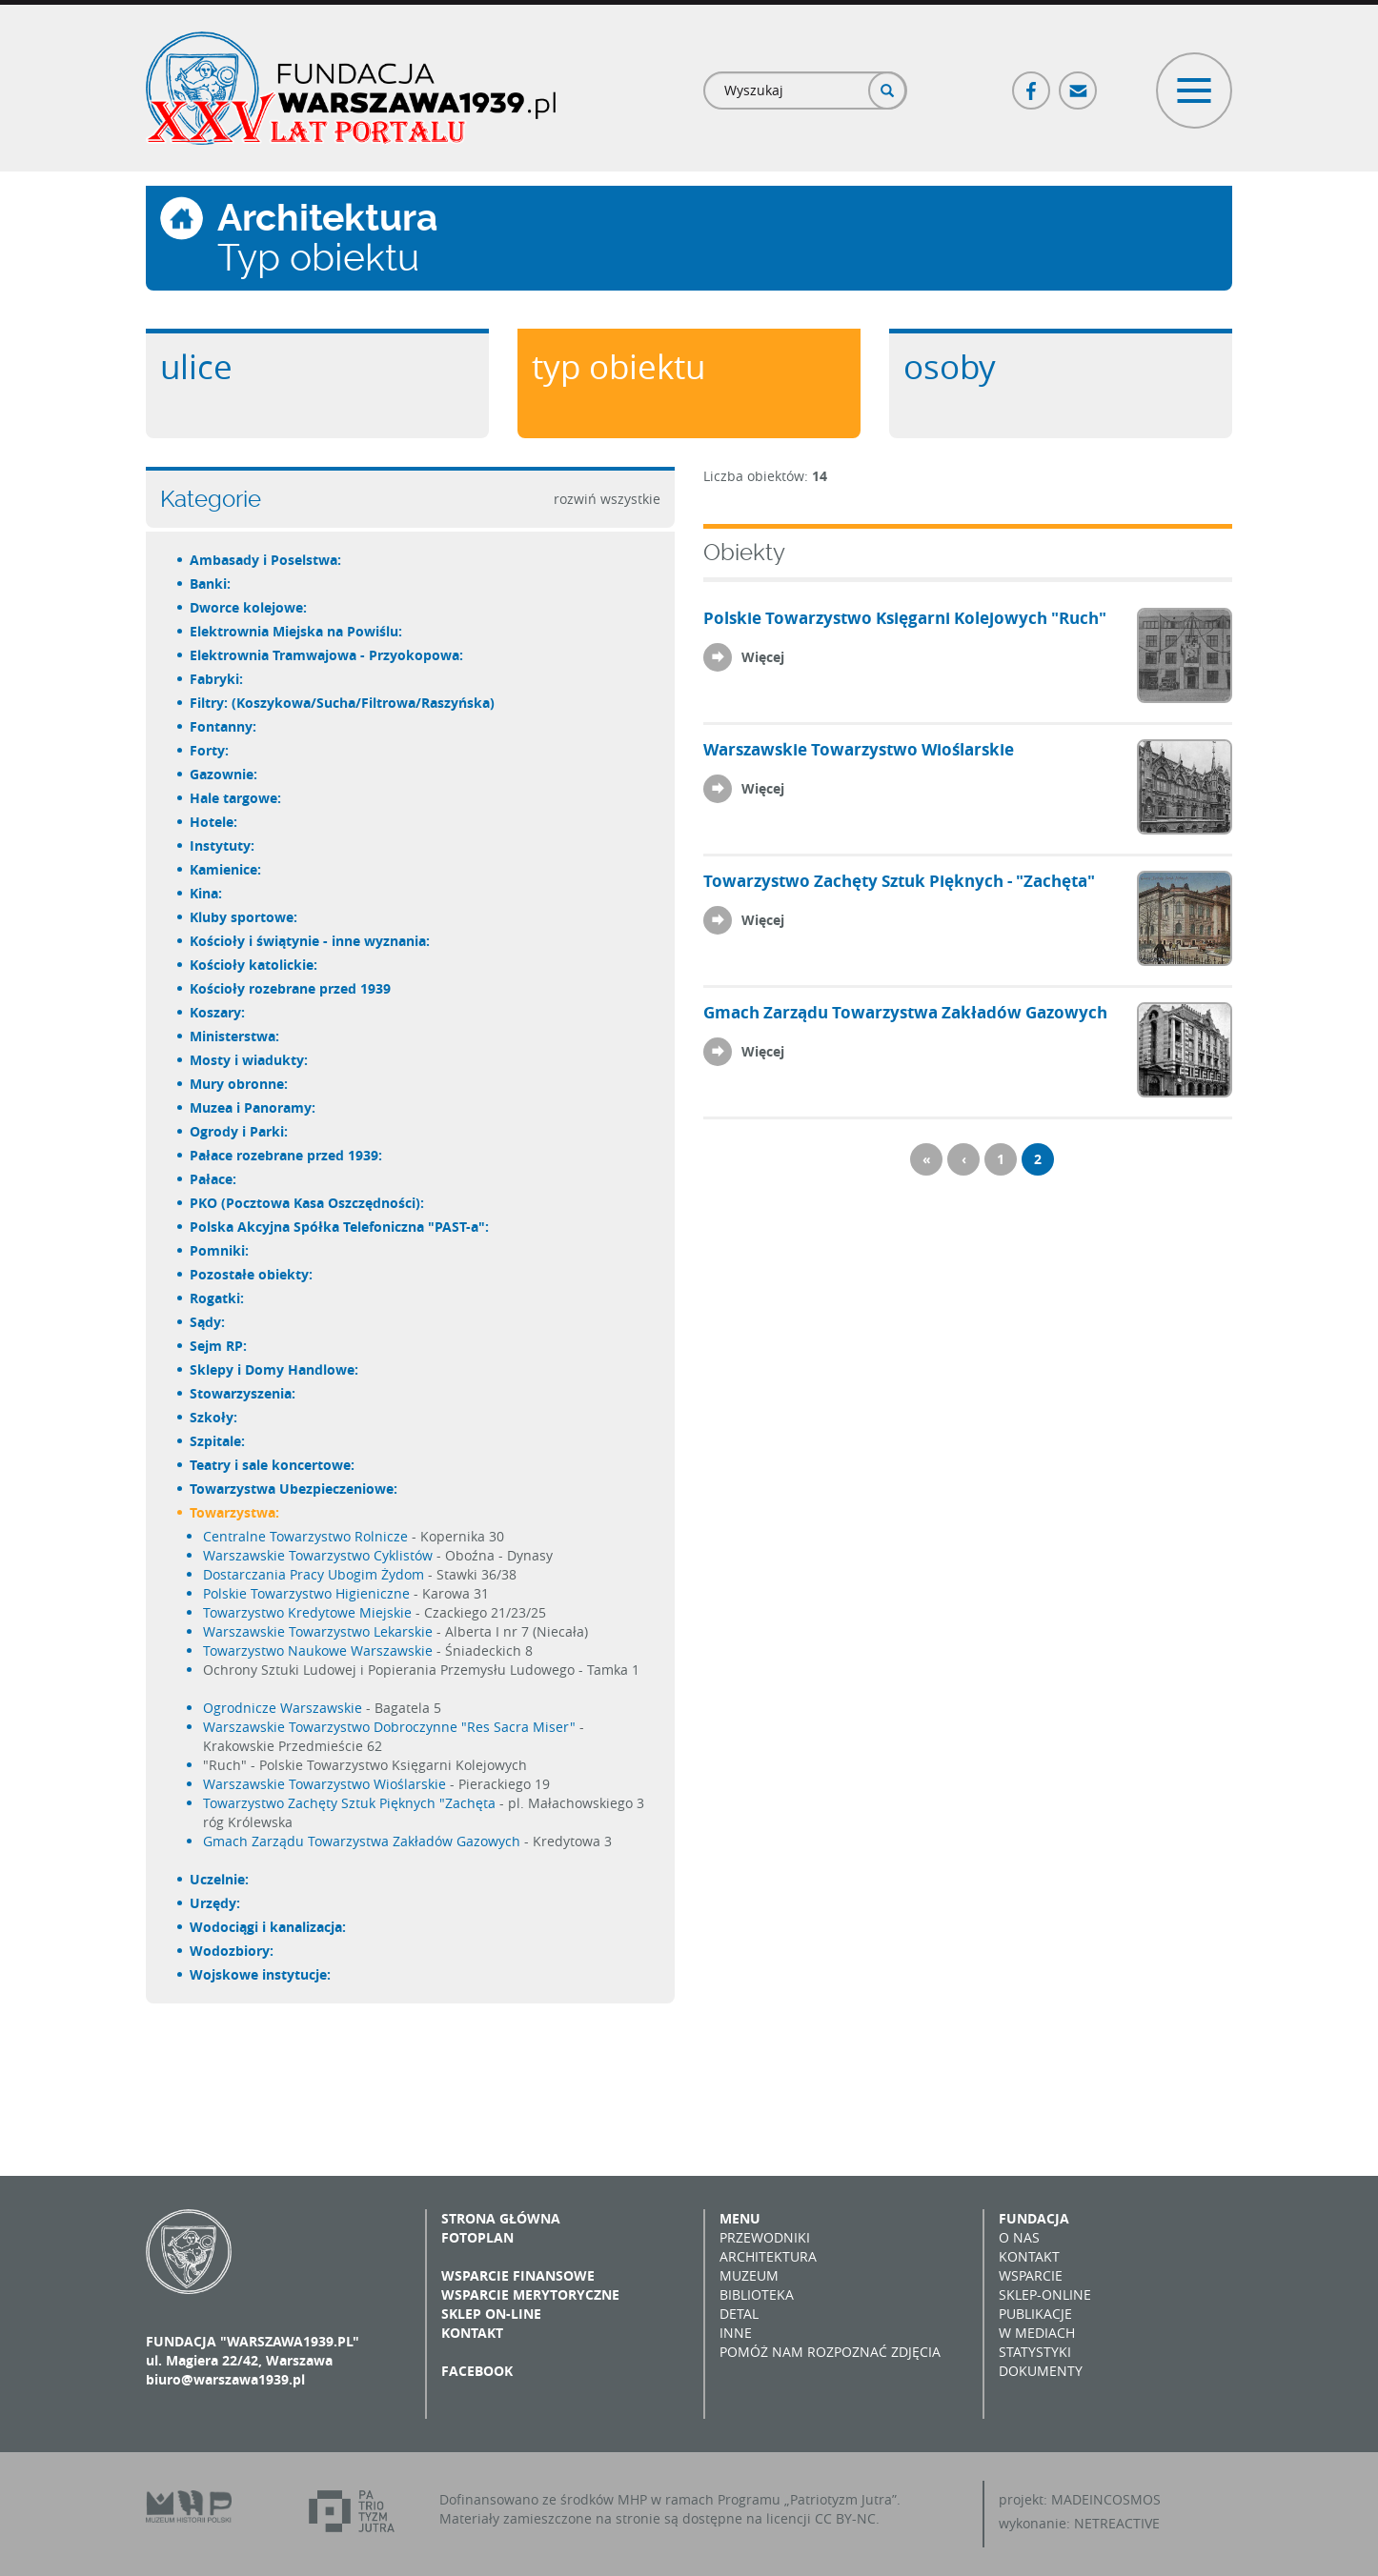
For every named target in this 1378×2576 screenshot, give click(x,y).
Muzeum (749, 2275)
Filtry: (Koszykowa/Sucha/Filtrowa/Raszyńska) (343, 703)
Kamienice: (226, 869)
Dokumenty (1041, 2371)
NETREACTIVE (1117, 2523)
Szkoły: (214, 1417)
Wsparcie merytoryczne (530, 2294)
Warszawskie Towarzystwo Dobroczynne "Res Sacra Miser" (389, 1727)
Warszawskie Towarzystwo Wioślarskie (324, 1784)
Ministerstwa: (235, 1036)
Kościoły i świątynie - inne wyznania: (311, 941)
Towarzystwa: (235, 1512)
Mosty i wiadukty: (250, 1060)
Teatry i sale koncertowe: (273, 1465)
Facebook (1032, 82)
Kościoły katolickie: (254, 965)
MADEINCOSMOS (1106, 2499)
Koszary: (218, 1012)
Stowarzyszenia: (243, 1393)
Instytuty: (223, 845)
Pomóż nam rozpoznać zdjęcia (830, 2352)
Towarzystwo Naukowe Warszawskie (318, 1650)
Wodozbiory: (233, 1951)
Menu (739, 2218)
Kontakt (472, 2333)
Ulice (196, 366)
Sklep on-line (491, 2313)
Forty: (210, 750)
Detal (739, 2313)
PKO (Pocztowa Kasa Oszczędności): (308, 1203)
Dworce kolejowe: (249, 607)
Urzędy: (216, 1903)
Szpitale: (218, 1441)
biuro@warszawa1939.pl (225, 2379)
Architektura (768, 2256)
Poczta (1079, 82)
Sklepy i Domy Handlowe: (275, 1369)
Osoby (949, 366)
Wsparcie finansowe (518, 2275)
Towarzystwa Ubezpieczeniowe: (294, 1488)
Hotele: (214, 822)
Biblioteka (756, 2294)
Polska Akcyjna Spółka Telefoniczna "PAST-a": (340, 1227)
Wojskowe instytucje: (261, 1974)
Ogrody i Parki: (240, 1131)
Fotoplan (477, 2237)
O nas (1019, 2237)
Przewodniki (764, 2237)
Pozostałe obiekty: (252, 1274)
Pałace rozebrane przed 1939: (287, 1155)
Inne (735, 2333)
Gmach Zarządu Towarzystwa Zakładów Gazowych (361, 1841)
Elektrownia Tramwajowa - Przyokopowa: (327, 655)
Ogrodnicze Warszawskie (282, 1708)
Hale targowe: (236, 798)
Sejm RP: (219, 1346)
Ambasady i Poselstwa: (266, 560)
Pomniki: (220, 1250)
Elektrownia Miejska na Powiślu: (297, 631)
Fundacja (1034, 2218)
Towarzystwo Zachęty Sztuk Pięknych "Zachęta (349, 1803)
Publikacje (1035, 2313)
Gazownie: (224, 774)
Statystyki (1035, 2352)
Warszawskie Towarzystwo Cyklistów (318, 1555)
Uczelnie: (220, 1879)
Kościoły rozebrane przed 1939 (291, 988)
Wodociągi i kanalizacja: (269, 1927)
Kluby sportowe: (244, 917)
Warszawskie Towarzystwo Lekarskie (318, 1631)
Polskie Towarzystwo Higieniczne (306, 1593)
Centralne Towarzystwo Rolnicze (305, 1536)
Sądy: (208, 1322)
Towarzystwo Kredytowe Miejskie (307, 1612)
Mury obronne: (240, 1084)
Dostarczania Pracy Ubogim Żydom (313, 1574)
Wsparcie (1031, 2275)
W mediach (1037, 2333)
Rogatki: (218, 1298)
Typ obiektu (618, 366)
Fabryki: (217, 679)
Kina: (207, 893)
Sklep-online (1045, 2294)
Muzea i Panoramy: (253, 1107)
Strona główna (500, 2218)
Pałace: (214, 1179)
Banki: (211, 583)
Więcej (762, 657)
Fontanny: (224, 726)
